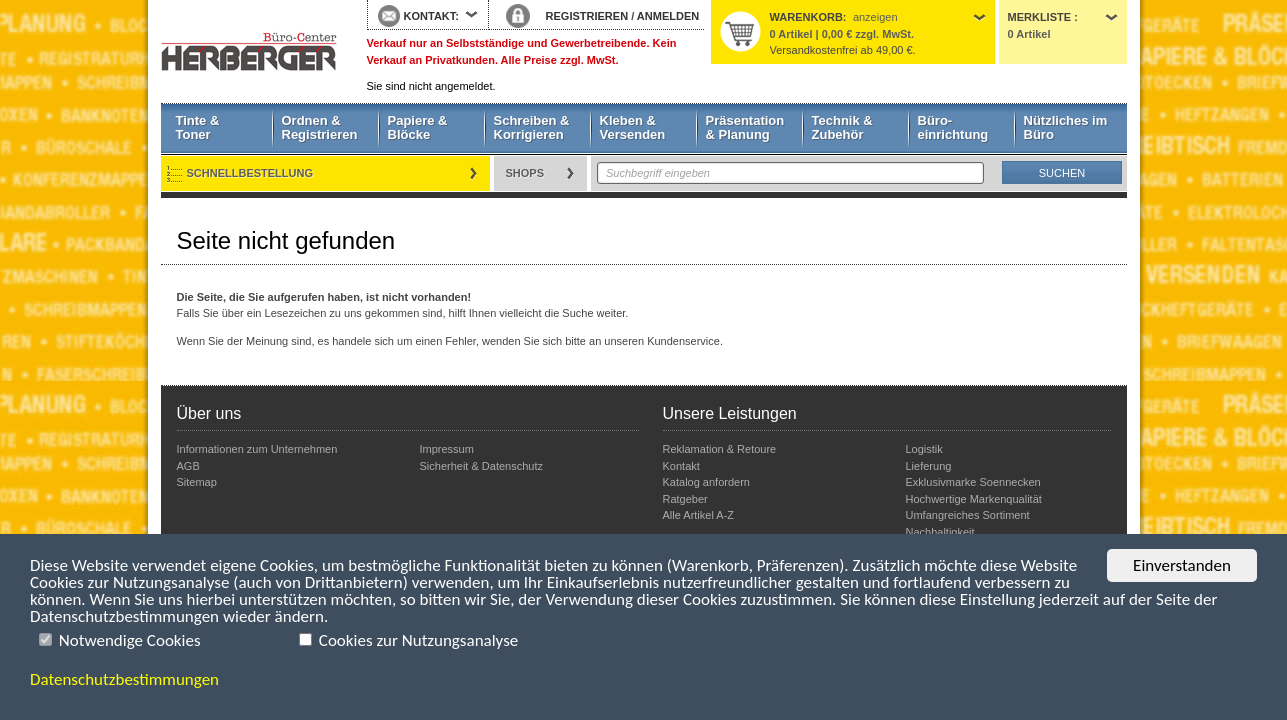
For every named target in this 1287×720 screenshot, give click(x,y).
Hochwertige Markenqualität (974, 499)
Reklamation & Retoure (720, 449)
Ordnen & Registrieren (320, 127)
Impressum (447, 449)
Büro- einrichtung (953, 127)
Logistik (924, 449)
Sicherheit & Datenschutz (482, 466)
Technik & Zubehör (842, 127)
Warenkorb (806, 17)
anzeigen (875, 17)
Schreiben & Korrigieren (532, 127)
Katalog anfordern (706, 482)
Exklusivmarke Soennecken (973, 482)
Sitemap (197, 482)
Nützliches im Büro (1066, 127)
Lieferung (929, 466)
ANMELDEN (668, 16)
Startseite (249, 52)
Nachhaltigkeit (940, 532)
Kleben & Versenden (633, 127)
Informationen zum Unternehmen (257, 449)
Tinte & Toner (198, 127)
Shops (525, 173)
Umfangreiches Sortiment (968, 515)
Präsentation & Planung (745, 127)
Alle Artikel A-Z (699, 515)
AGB (188, 466)
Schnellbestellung (250, 173)
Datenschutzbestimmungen (124, 679)
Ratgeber (685, 499)
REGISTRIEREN (587, 16)
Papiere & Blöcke (418, 127)
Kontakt (681, 466)
